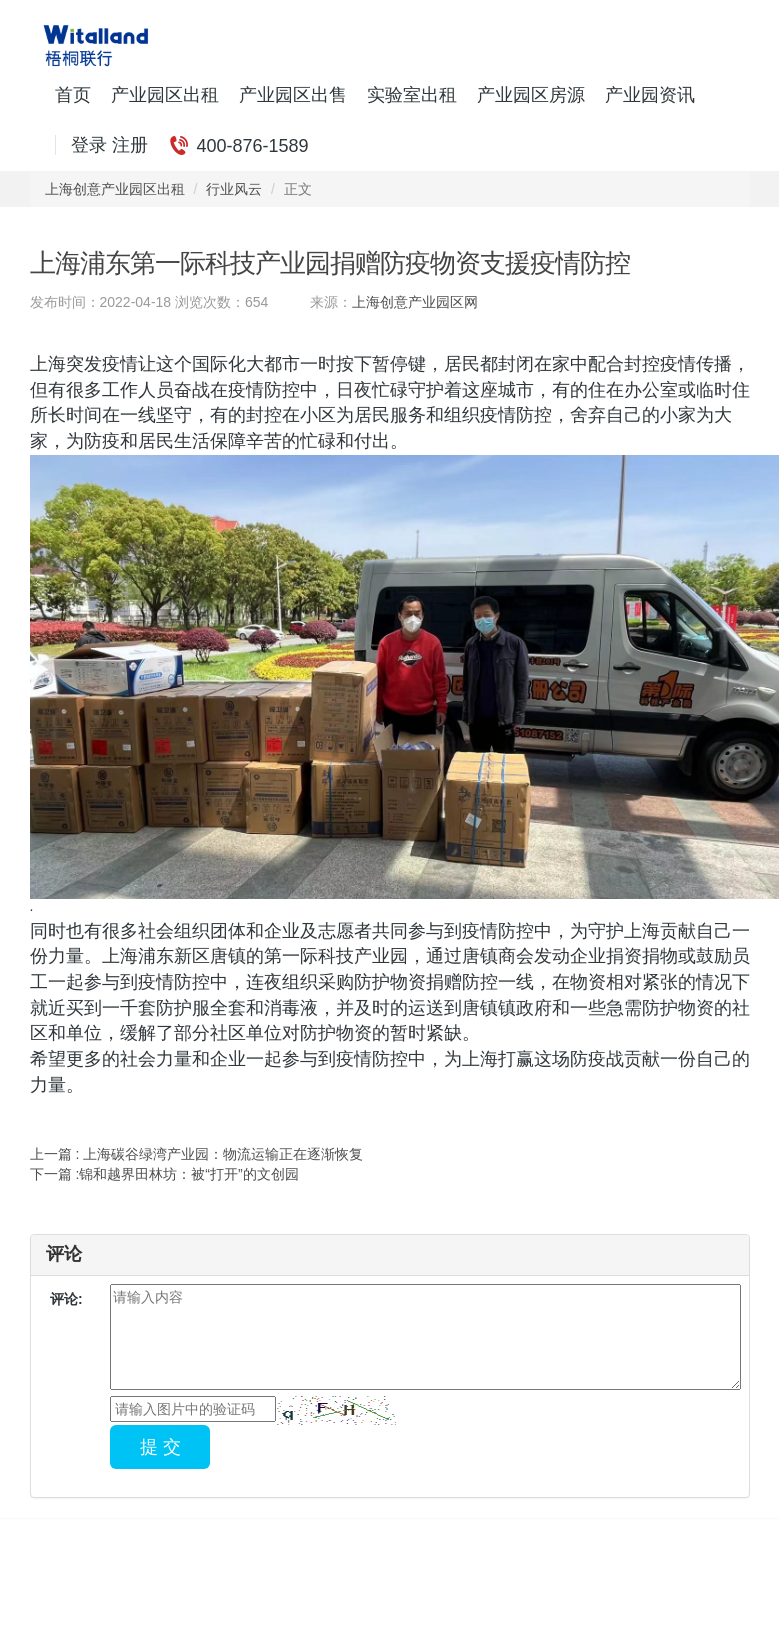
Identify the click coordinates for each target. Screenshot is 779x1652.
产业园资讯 (650, 95)
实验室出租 (412, 95)
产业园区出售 (293, 95)
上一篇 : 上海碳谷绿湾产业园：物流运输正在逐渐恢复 (197, 1154)
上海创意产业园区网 (415, 302)
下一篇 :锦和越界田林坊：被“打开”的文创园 (164, 1174)
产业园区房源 (531, 95)
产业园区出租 (165, 95)
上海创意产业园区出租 (115, 189)
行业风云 (234, 189)
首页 (73, 95)
